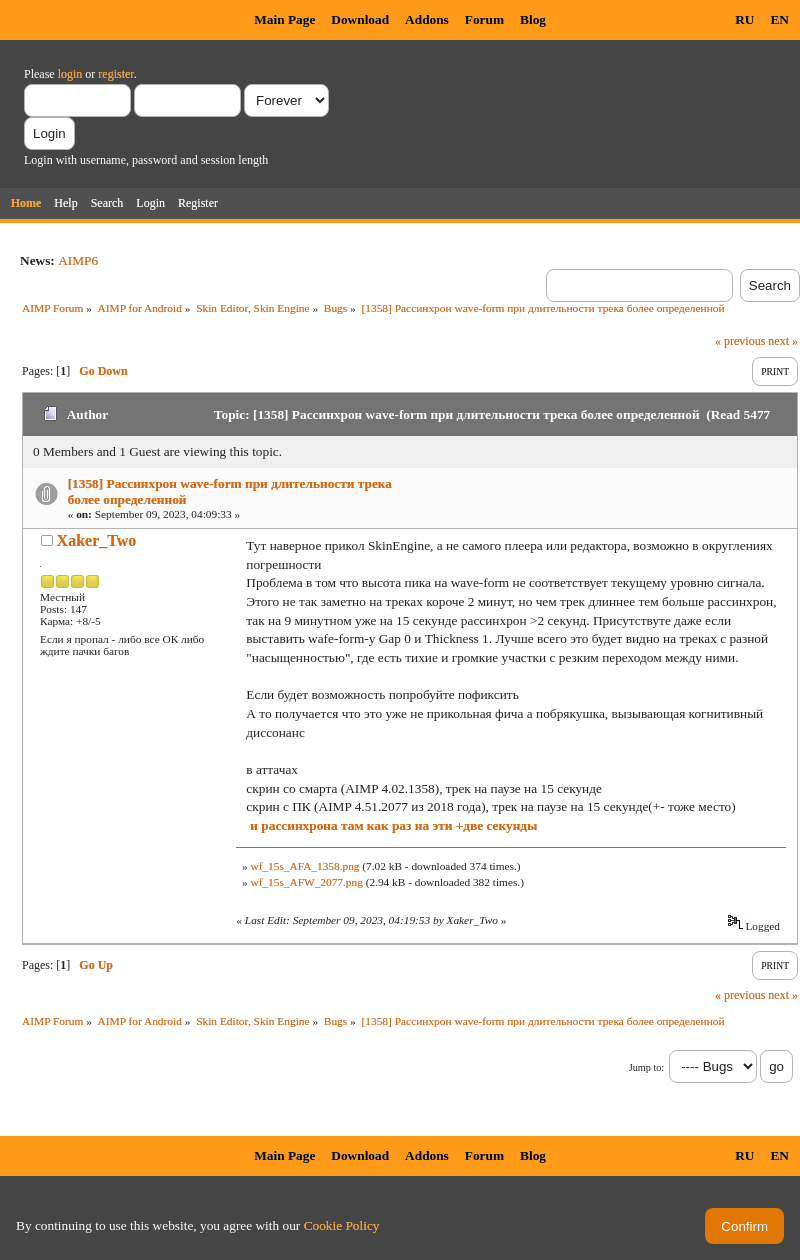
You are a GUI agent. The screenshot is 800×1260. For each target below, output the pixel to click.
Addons (427, 19)
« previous (740, 341)
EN (779, 19)
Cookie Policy (342, 1225)
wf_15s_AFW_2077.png (306, 882)
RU (744, 19)
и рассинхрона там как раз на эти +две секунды (393, 825)
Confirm (744, 1226)
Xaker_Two (97, 540)
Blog (533, 19)
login (70, 74)
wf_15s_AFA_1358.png (304, 866)
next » (783, 341)
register (115, 74)
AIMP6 (78, 260)
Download (360, 19)
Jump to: (646, 1067)
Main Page (284, 19)
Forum (484, 19)
